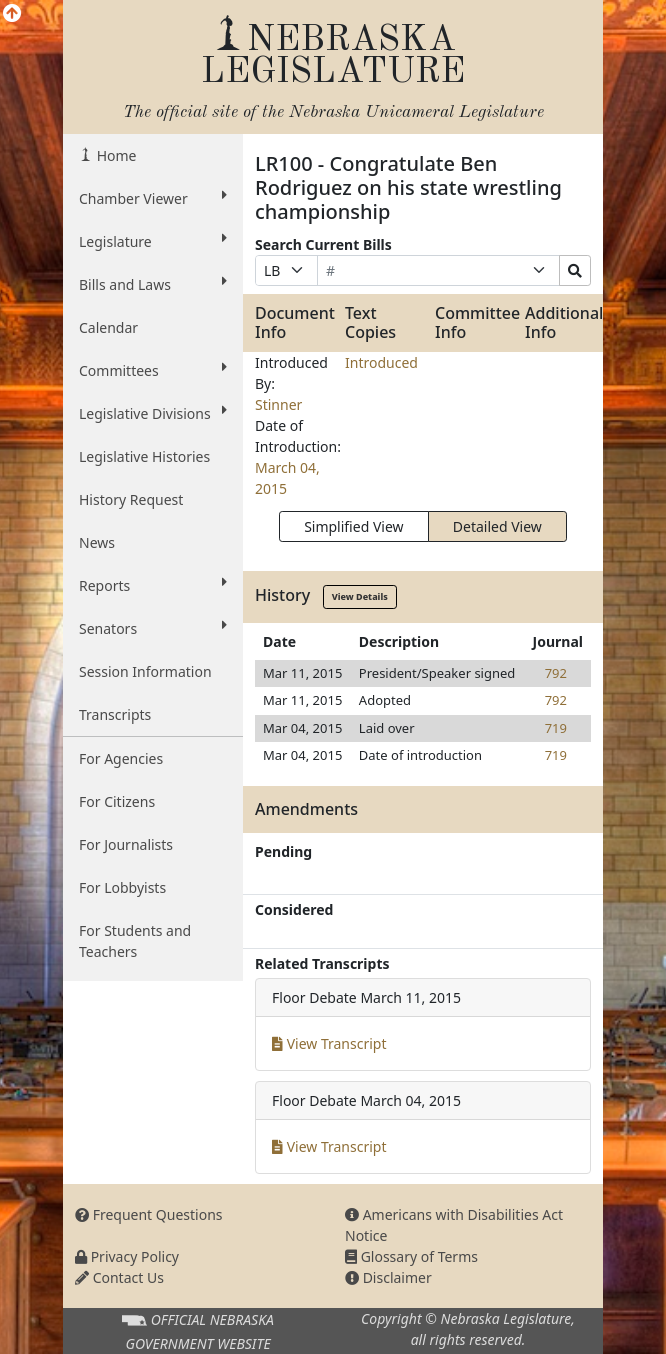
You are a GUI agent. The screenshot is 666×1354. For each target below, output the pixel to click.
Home (114, 155)
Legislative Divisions (153, 413)
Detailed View (497, 526)
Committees (153, 370)
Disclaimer (388, 1277)
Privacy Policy (127, 1256)
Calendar (108, 327)
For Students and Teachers (135, 941)
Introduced (381, 362)
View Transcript (329, 1043)
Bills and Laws (153, 284)
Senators (153, 628)
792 (556, 673)
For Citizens (117, 801)
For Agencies (121, 758)
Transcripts (115, 714)
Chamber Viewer (153, 198)
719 (556, 728)
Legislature (153, 241)
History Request (131, 499)
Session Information (145, 671)
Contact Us (119, 1277)
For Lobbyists (122, 887)
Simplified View (353, 526)
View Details (360, 596)
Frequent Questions (149, 1214)
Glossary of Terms (411, 1256)
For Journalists (126, 844)
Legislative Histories (144, 456)
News (97, 542)
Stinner (278, 404)
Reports (153, 585)
